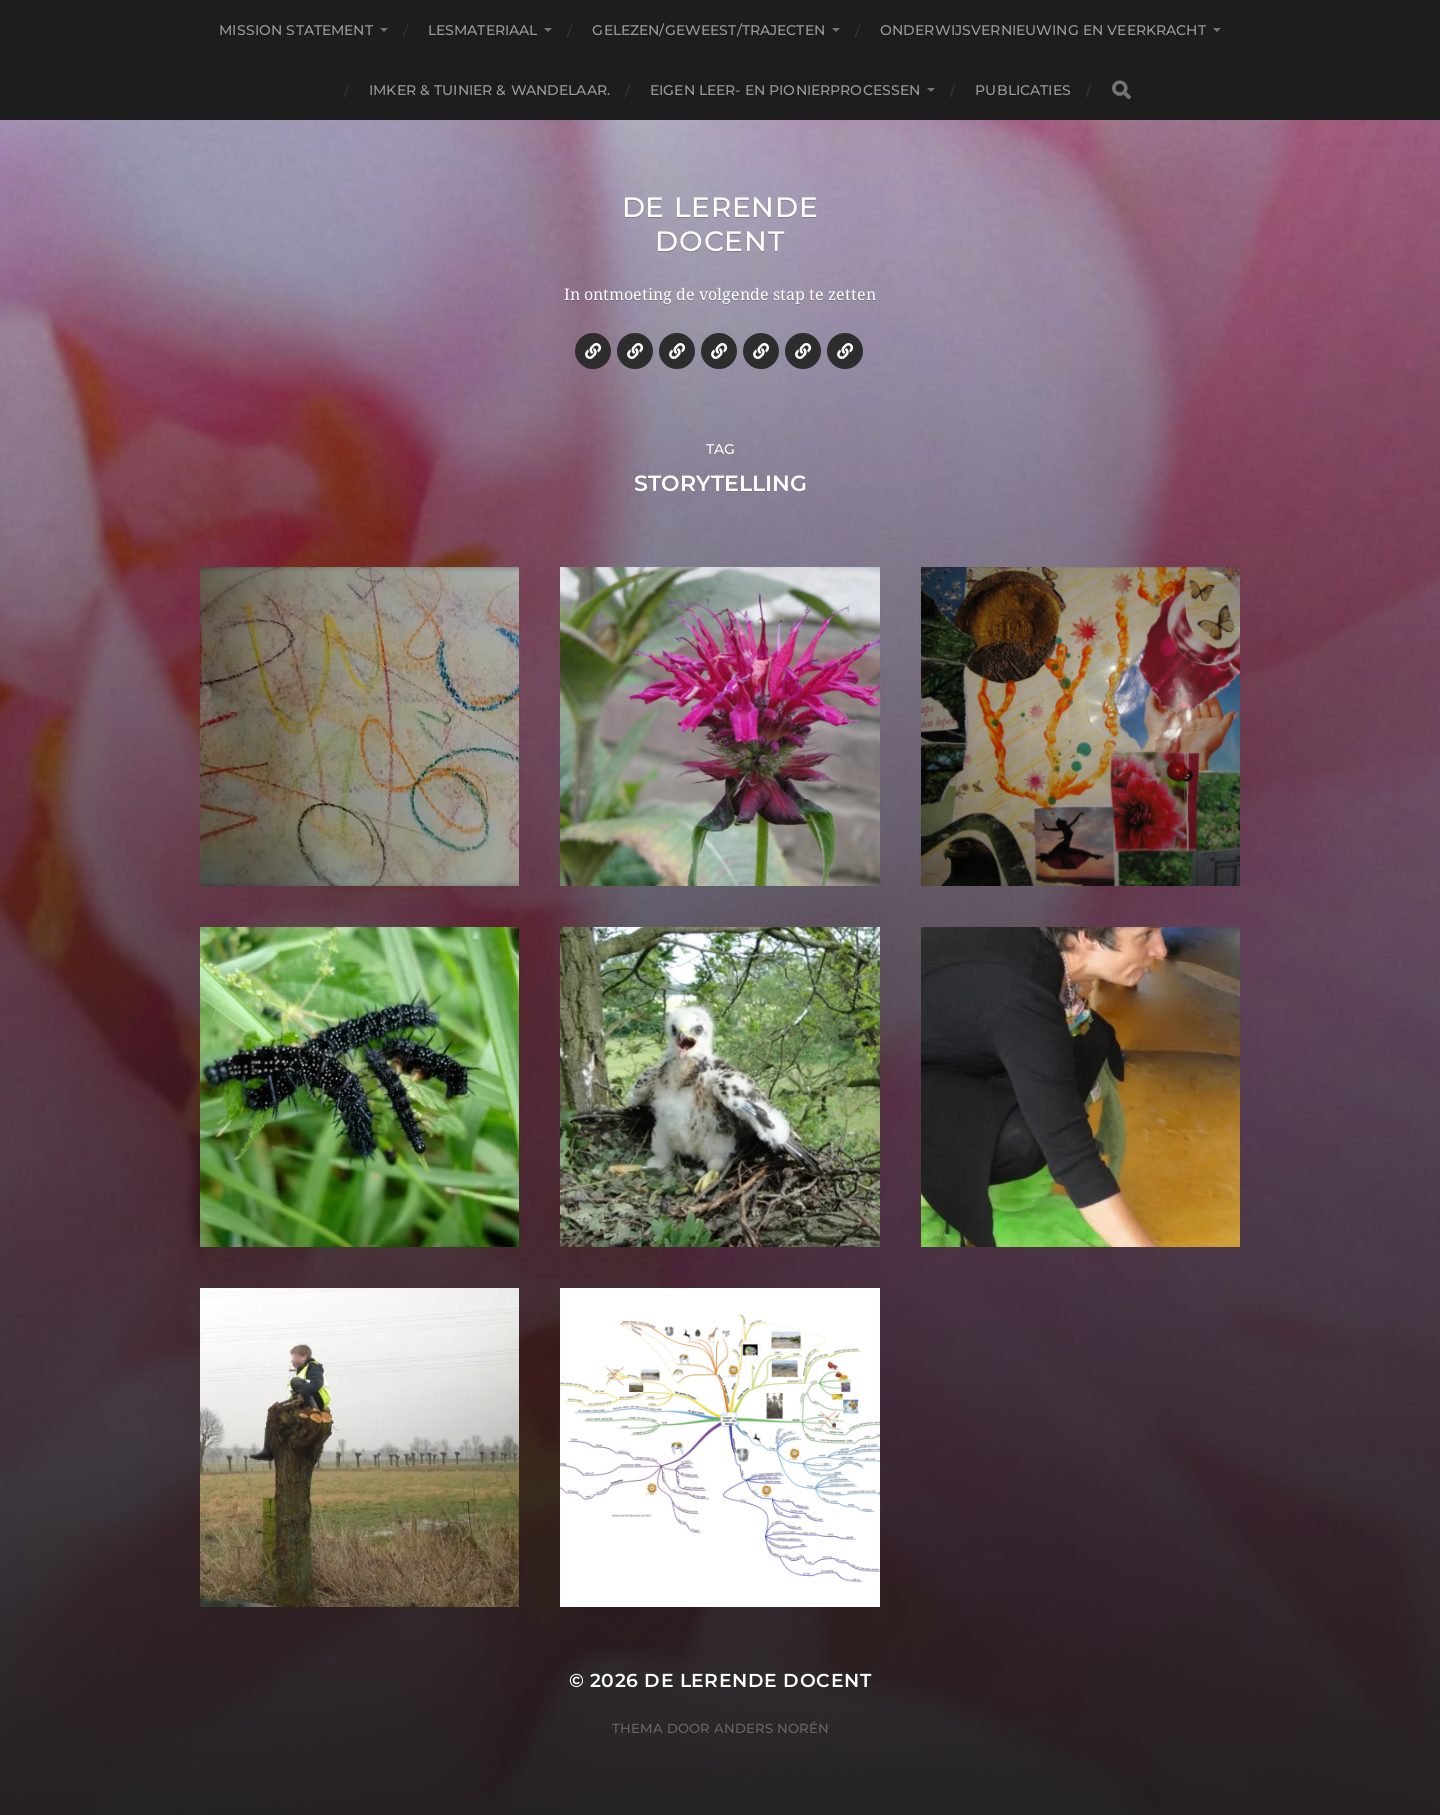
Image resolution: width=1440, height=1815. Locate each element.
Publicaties (1023, 90)
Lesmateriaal (483, 30)
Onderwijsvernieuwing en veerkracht (1043, 30)
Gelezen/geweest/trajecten (708, 30)
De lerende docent (720, 224)
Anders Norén (771, 1728)
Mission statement (295, 30)
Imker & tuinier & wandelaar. (489, 90)
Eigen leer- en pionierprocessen (785, 90)
